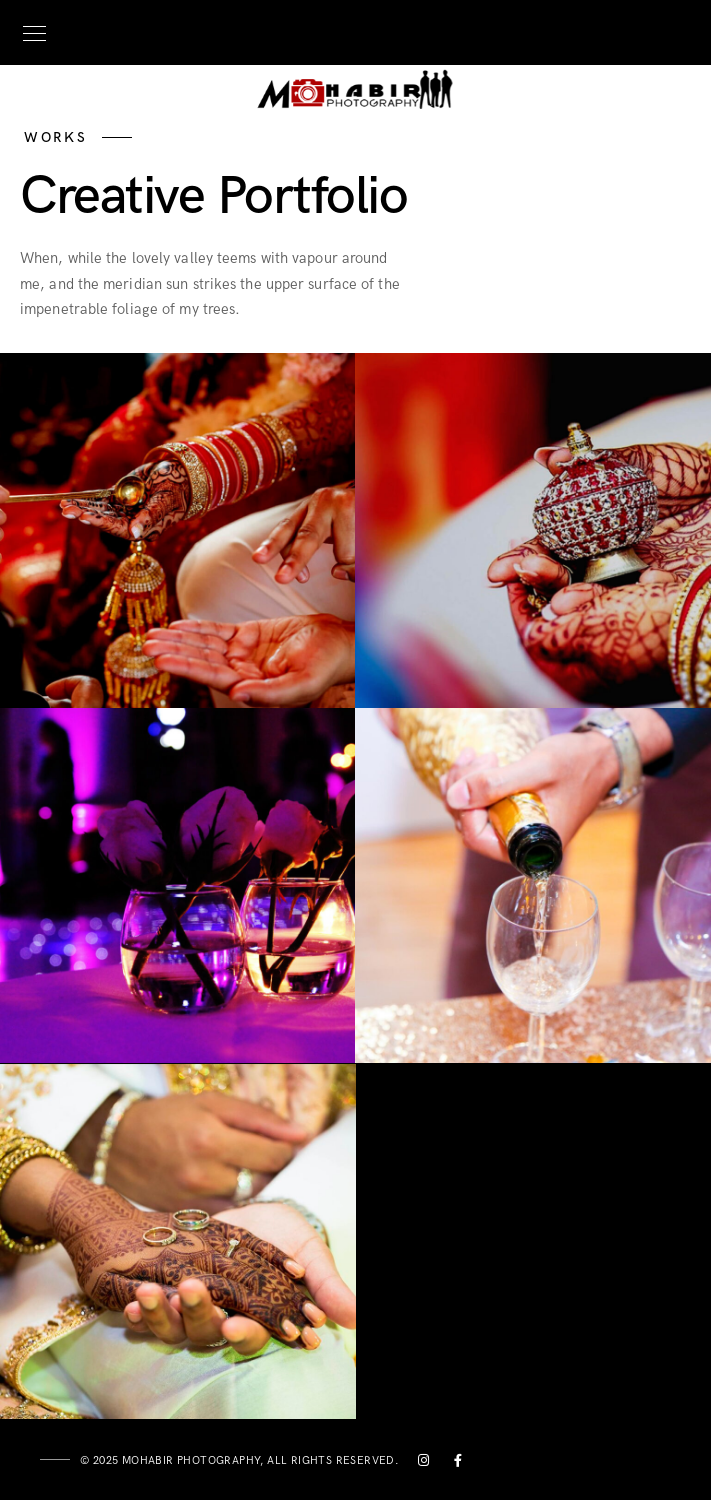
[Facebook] (459, 1464)
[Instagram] (424, 1464)
